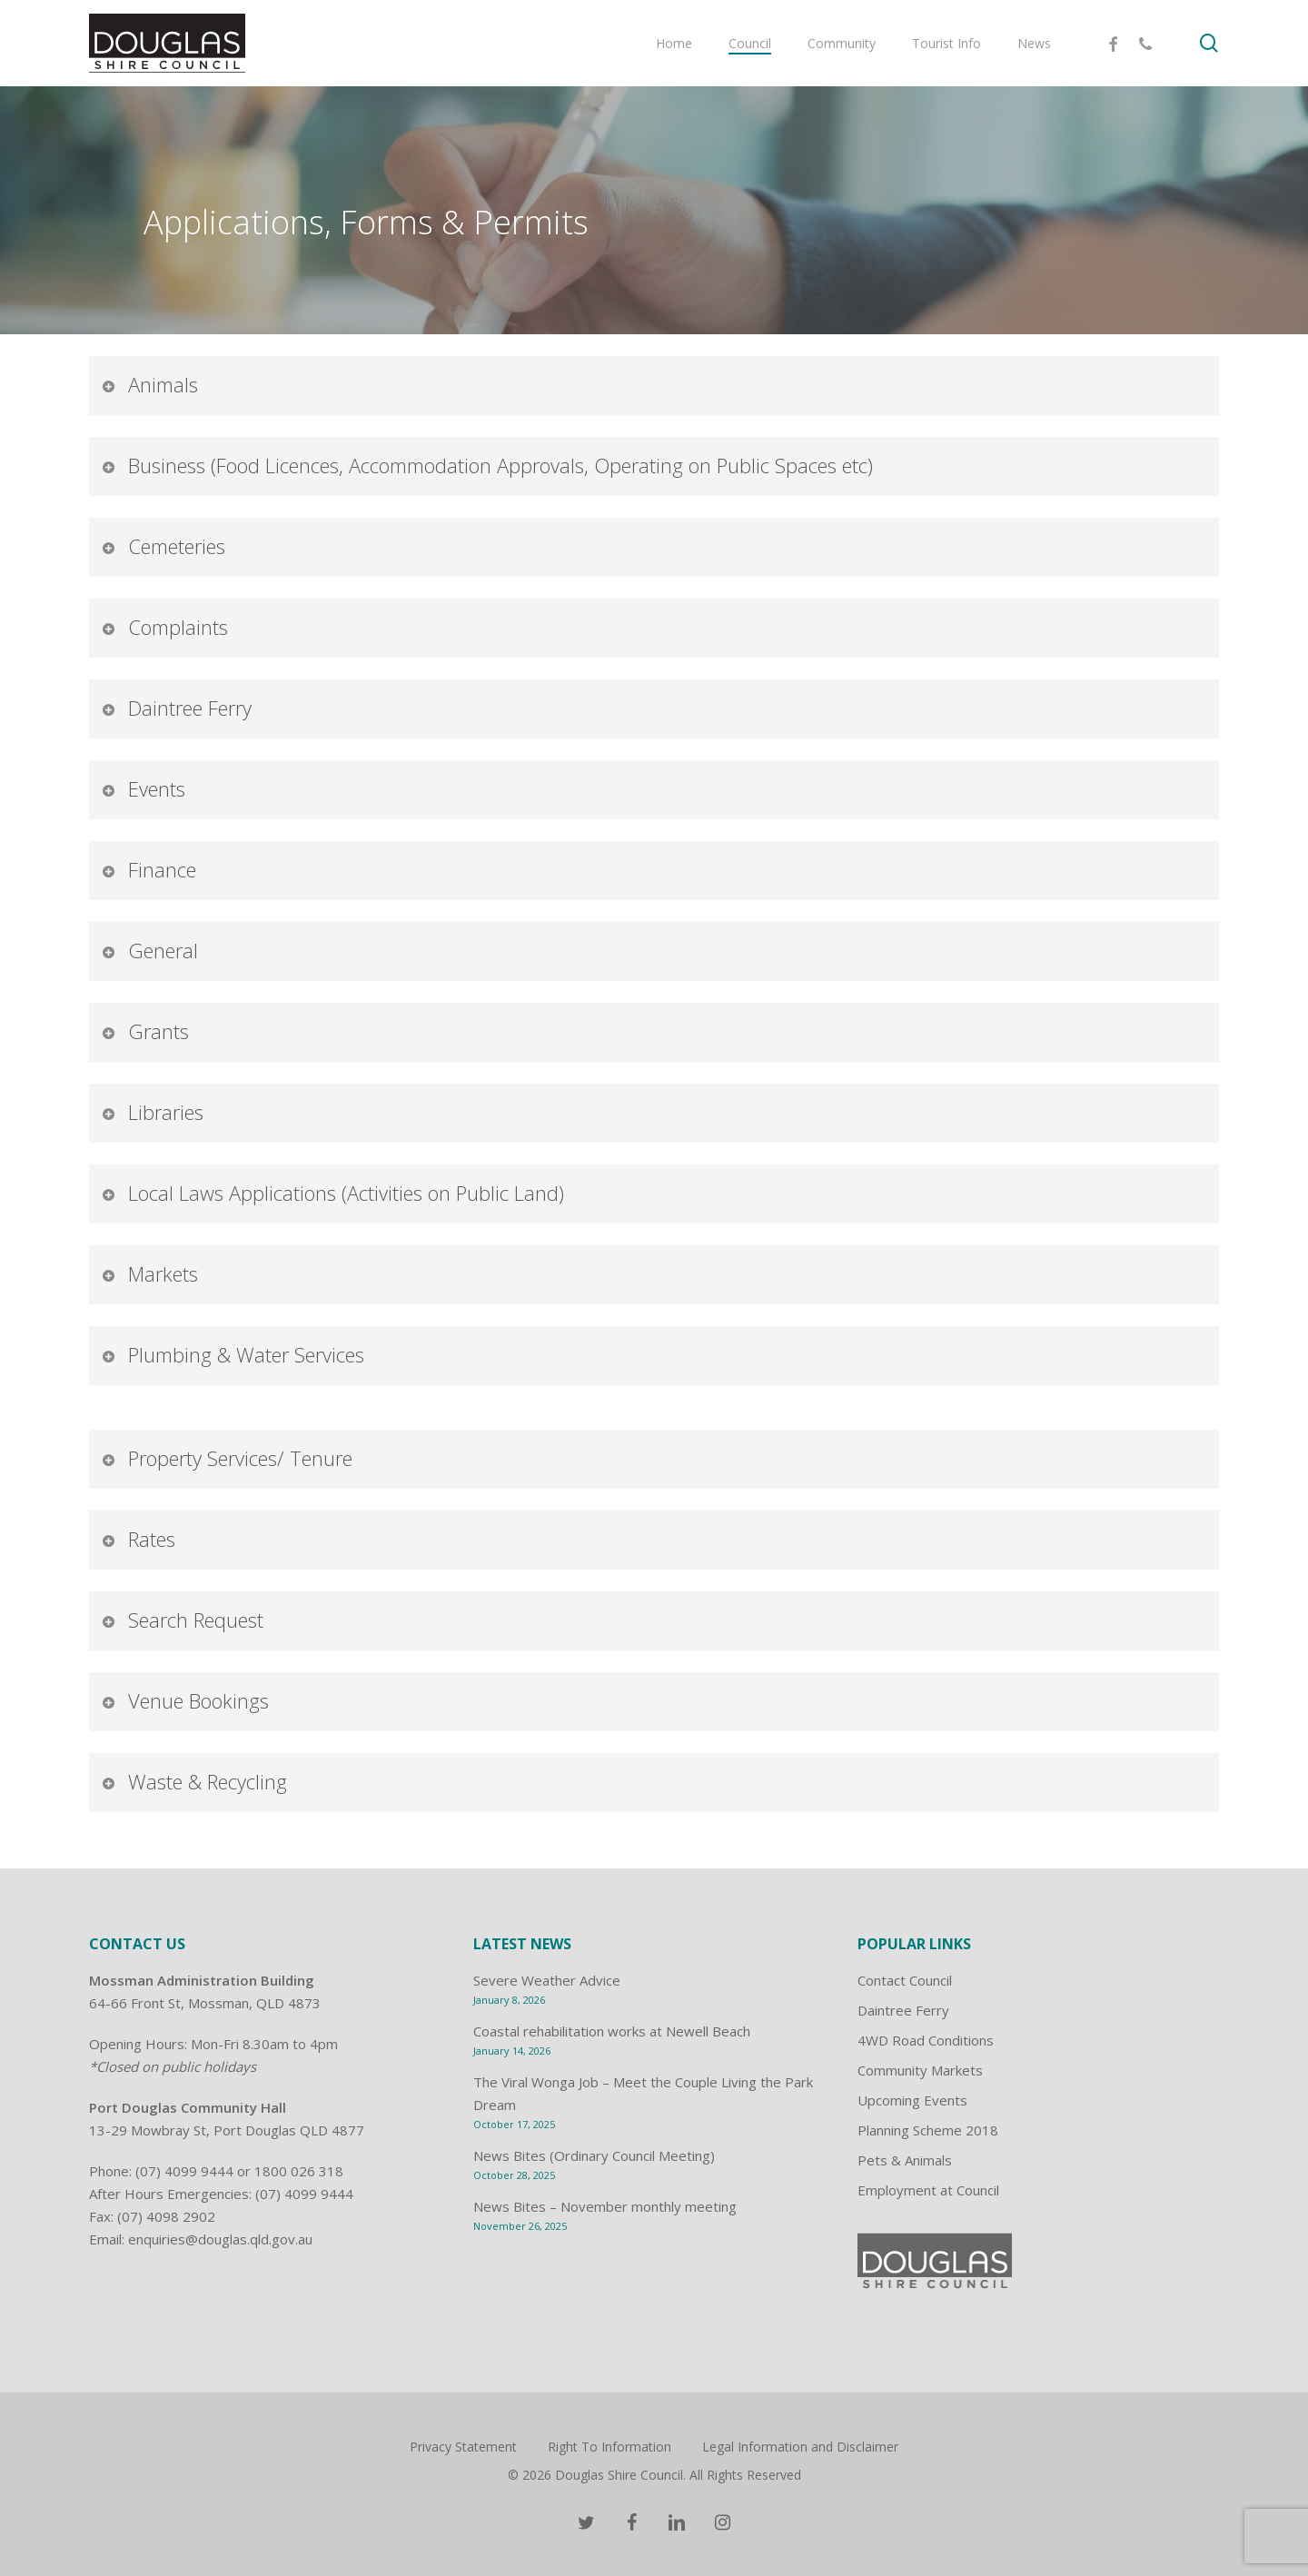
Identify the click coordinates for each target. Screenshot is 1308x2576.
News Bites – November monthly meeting (605, 2206)
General (149, 950)
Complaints (164, 626)
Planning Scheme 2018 (927, 2130)
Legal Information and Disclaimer (800, 2446)
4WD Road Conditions (925, 2040)
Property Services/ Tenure (226, 1457)
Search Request (182, 1619)
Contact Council (904, 1980)
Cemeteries (163, 546)
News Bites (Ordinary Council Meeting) (594, 2155)
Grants (145, 1031)
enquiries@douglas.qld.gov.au (220, 2239)
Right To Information (609, 2446)
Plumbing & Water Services (232, 1354)
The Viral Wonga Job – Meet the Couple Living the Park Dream (643, 2093)
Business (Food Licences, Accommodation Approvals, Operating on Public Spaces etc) (487, 465)
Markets (149, 1273)
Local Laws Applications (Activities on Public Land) (332, 1192)
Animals (149, 384)
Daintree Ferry (176, 707)
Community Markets (920, 2070)
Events (143, 788)
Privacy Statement (463, 2446)
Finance (148, 869)
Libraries (152, 1111)
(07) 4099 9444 (184, 2171)
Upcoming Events (912, 2100)
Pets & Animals (904, 2160)
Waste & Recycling (194, 1781)
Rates (138, 1538)
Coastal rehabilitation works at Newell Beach (611, 2031)
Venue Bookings (185, 1700)
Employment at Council (928, 2190)
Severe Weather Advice (546, 1980)
